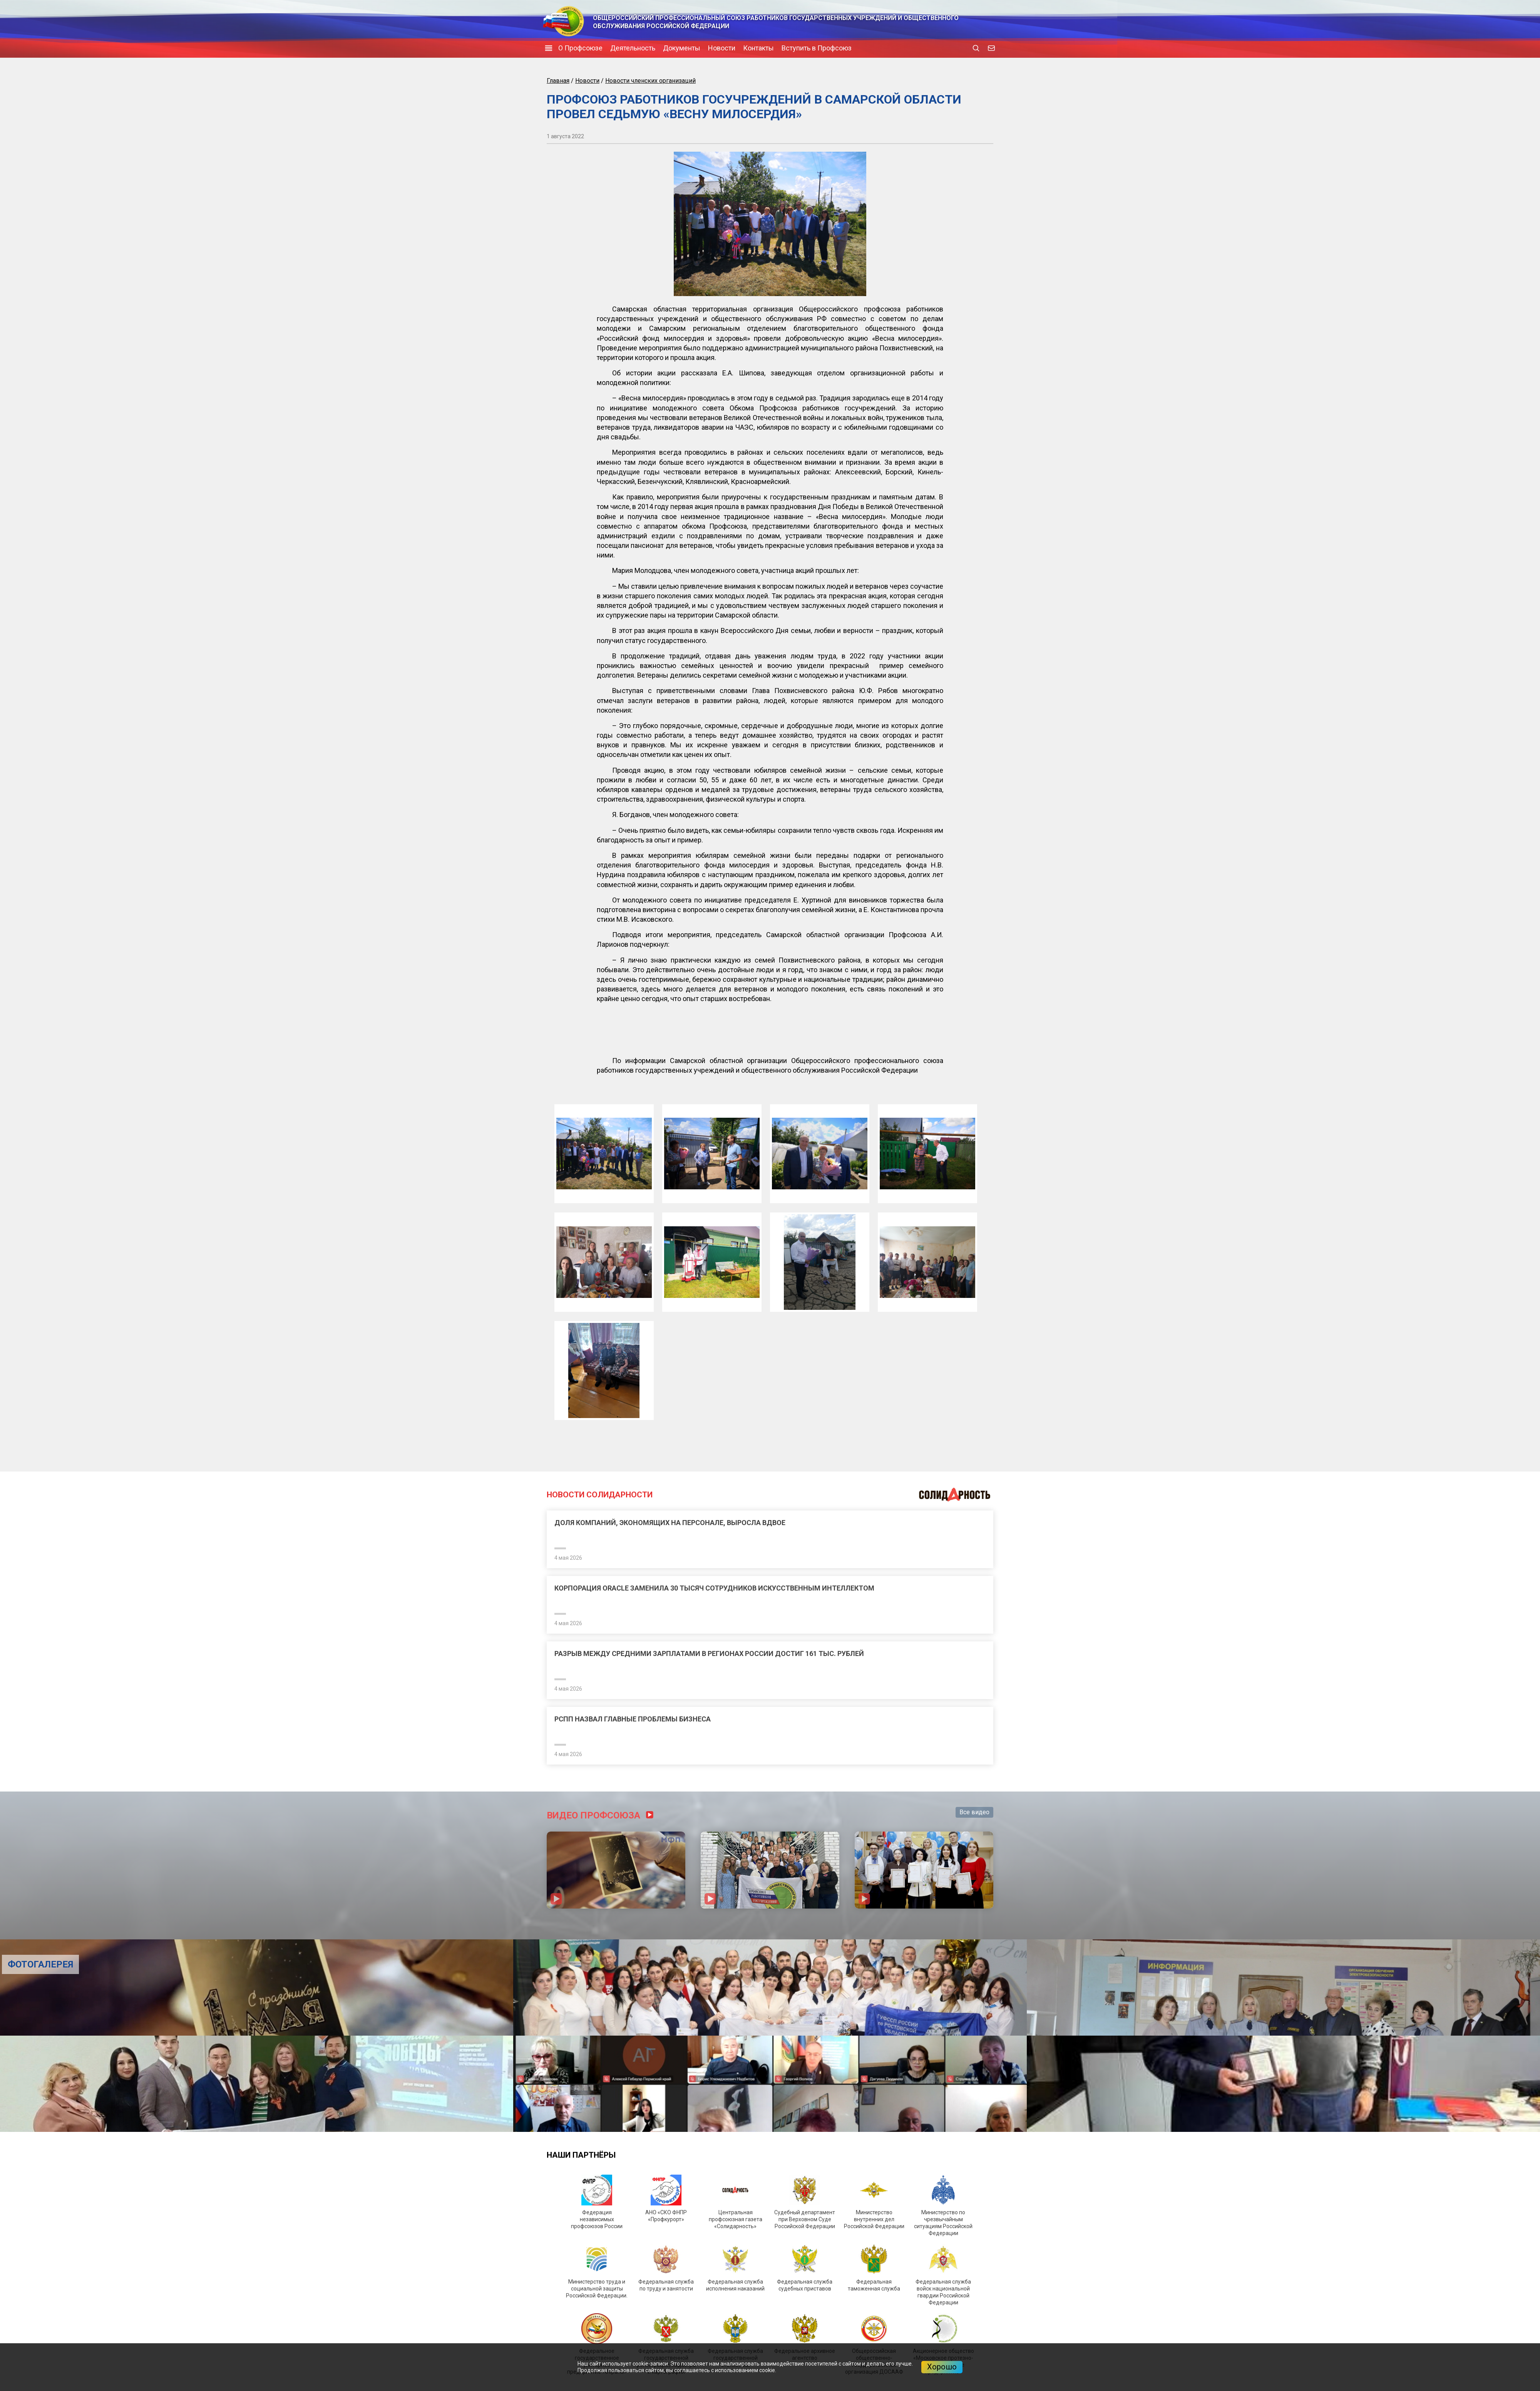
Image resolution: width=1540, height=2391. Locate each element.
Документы (681, 48)
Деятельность (632, 48)
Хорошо (942, 2366)
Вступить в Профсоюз (817, 48)
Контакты (758, 48)
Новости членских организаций (650, 80)
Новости (721, 48)
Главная (558, 80)
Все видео (974, 1812)
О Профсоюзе (580, 48)
